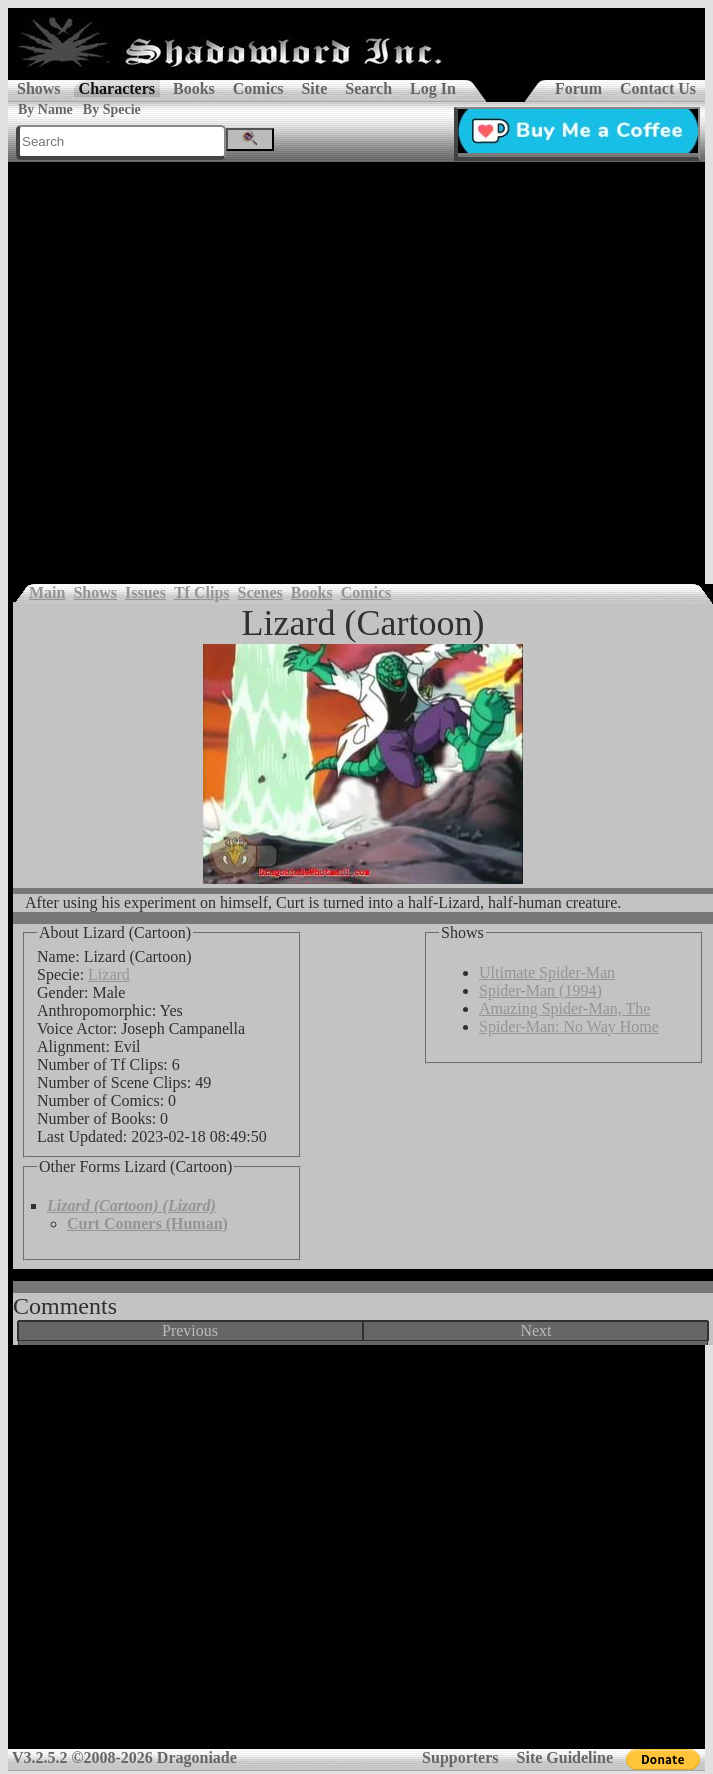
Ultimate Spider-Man (547, 972)
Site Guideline (565, 1757)
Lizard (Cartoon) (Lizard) (131, 1205)
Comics (258, 88)
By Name (45, 109)
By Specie (112, 109)
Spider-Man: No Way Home (569, 1026)
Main (47, 592)
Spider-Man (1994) (540, 990)
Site (314, 88)
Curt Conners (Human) (147, 1223)
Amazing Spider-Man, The (564, 1008)
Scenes (260, 592)
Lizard (109, 974)
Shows (39, 88)
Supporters (460, 1757)
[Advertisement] (191, 363)
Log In (433, 88)
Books (194, 88)
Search (368, 88)
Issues (145, 592)
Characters (117, 88)
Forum (578, 88)
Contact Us (658, 88)
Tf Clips (202, 592)
